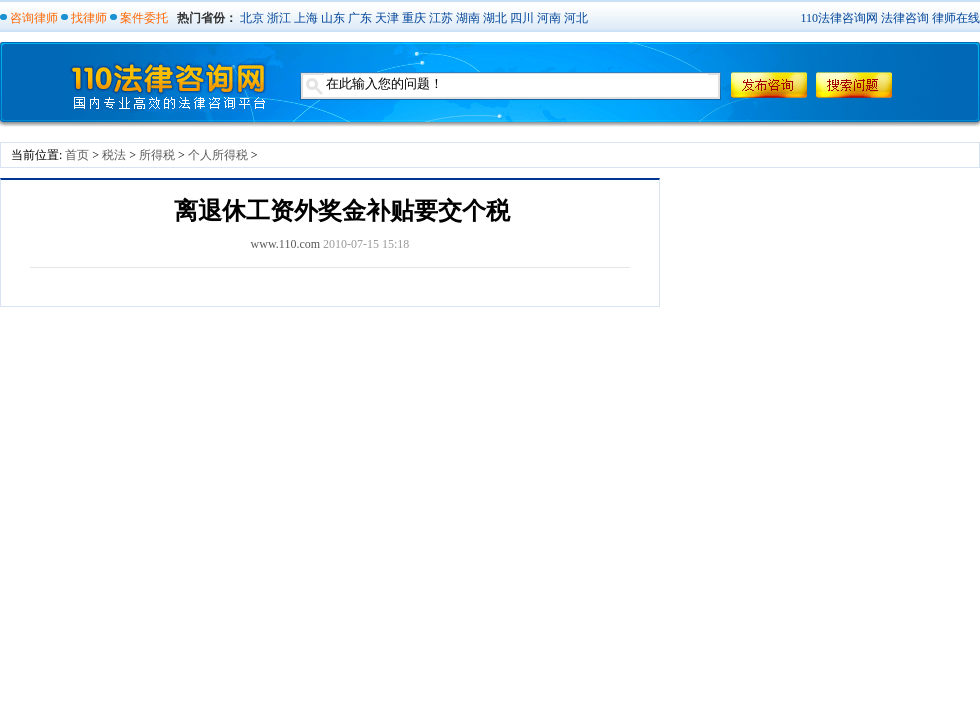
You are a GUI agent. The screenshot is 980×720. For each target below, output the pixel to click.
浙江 (279, 18)
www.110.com (285, 244)
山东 (333, 18)
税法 (114, 155)
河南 (549, 18)
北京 (252, 18)
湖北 (495, 18)
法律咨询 (905, 18)
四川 (522, 18)
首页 (77, 155)
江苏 (441, 18)
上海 (306, 18)
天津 (387, 18)
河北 (576, 18)
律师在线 (956, 18)
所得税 (157, 155)
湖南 (468, 18)
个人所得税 (218, 155)
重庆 (414, 18)
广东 (360, 18)
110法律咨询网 (839, 18)
